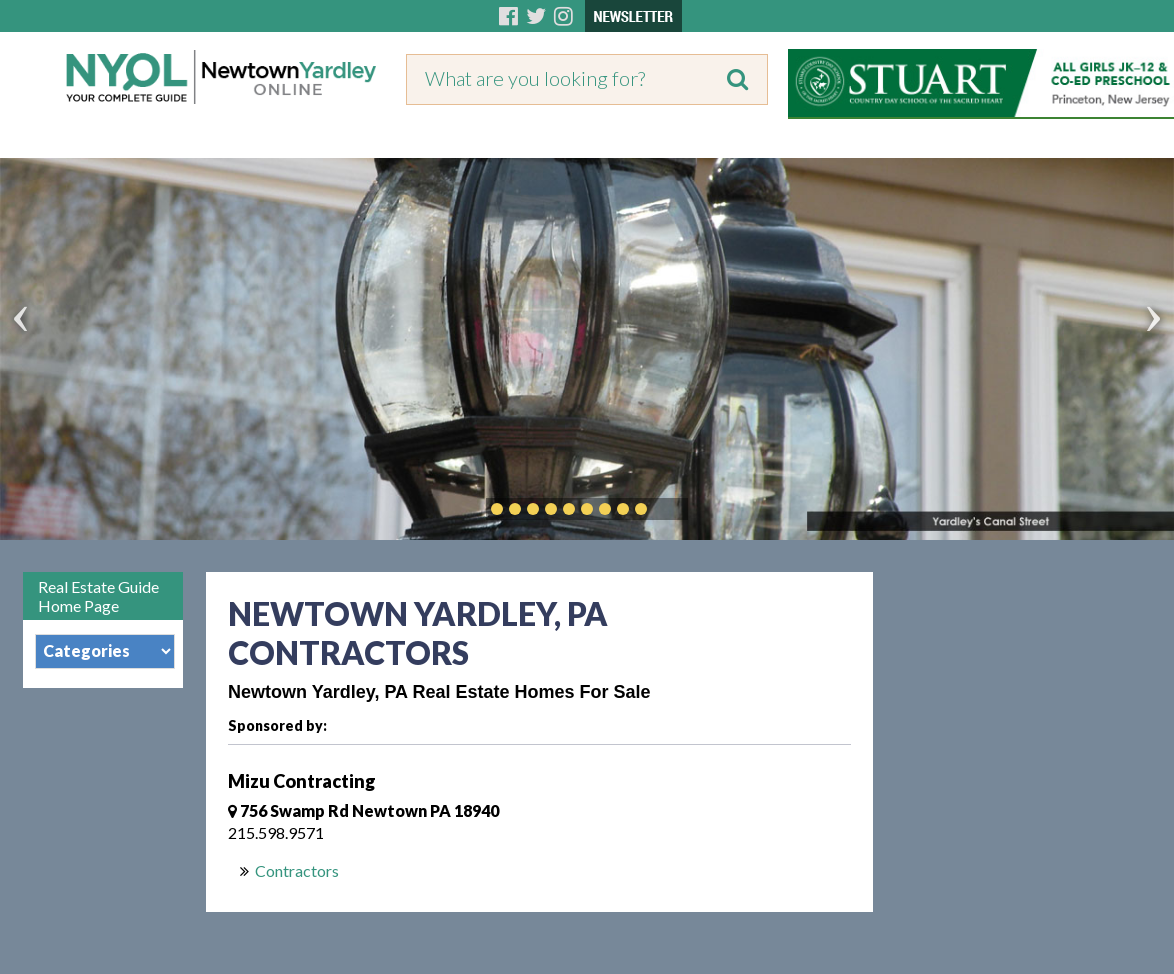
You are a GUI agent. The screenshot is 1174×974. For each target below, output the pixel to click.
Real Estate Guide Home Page (98, 596)
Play (671, 509)
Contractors (297, 870)
